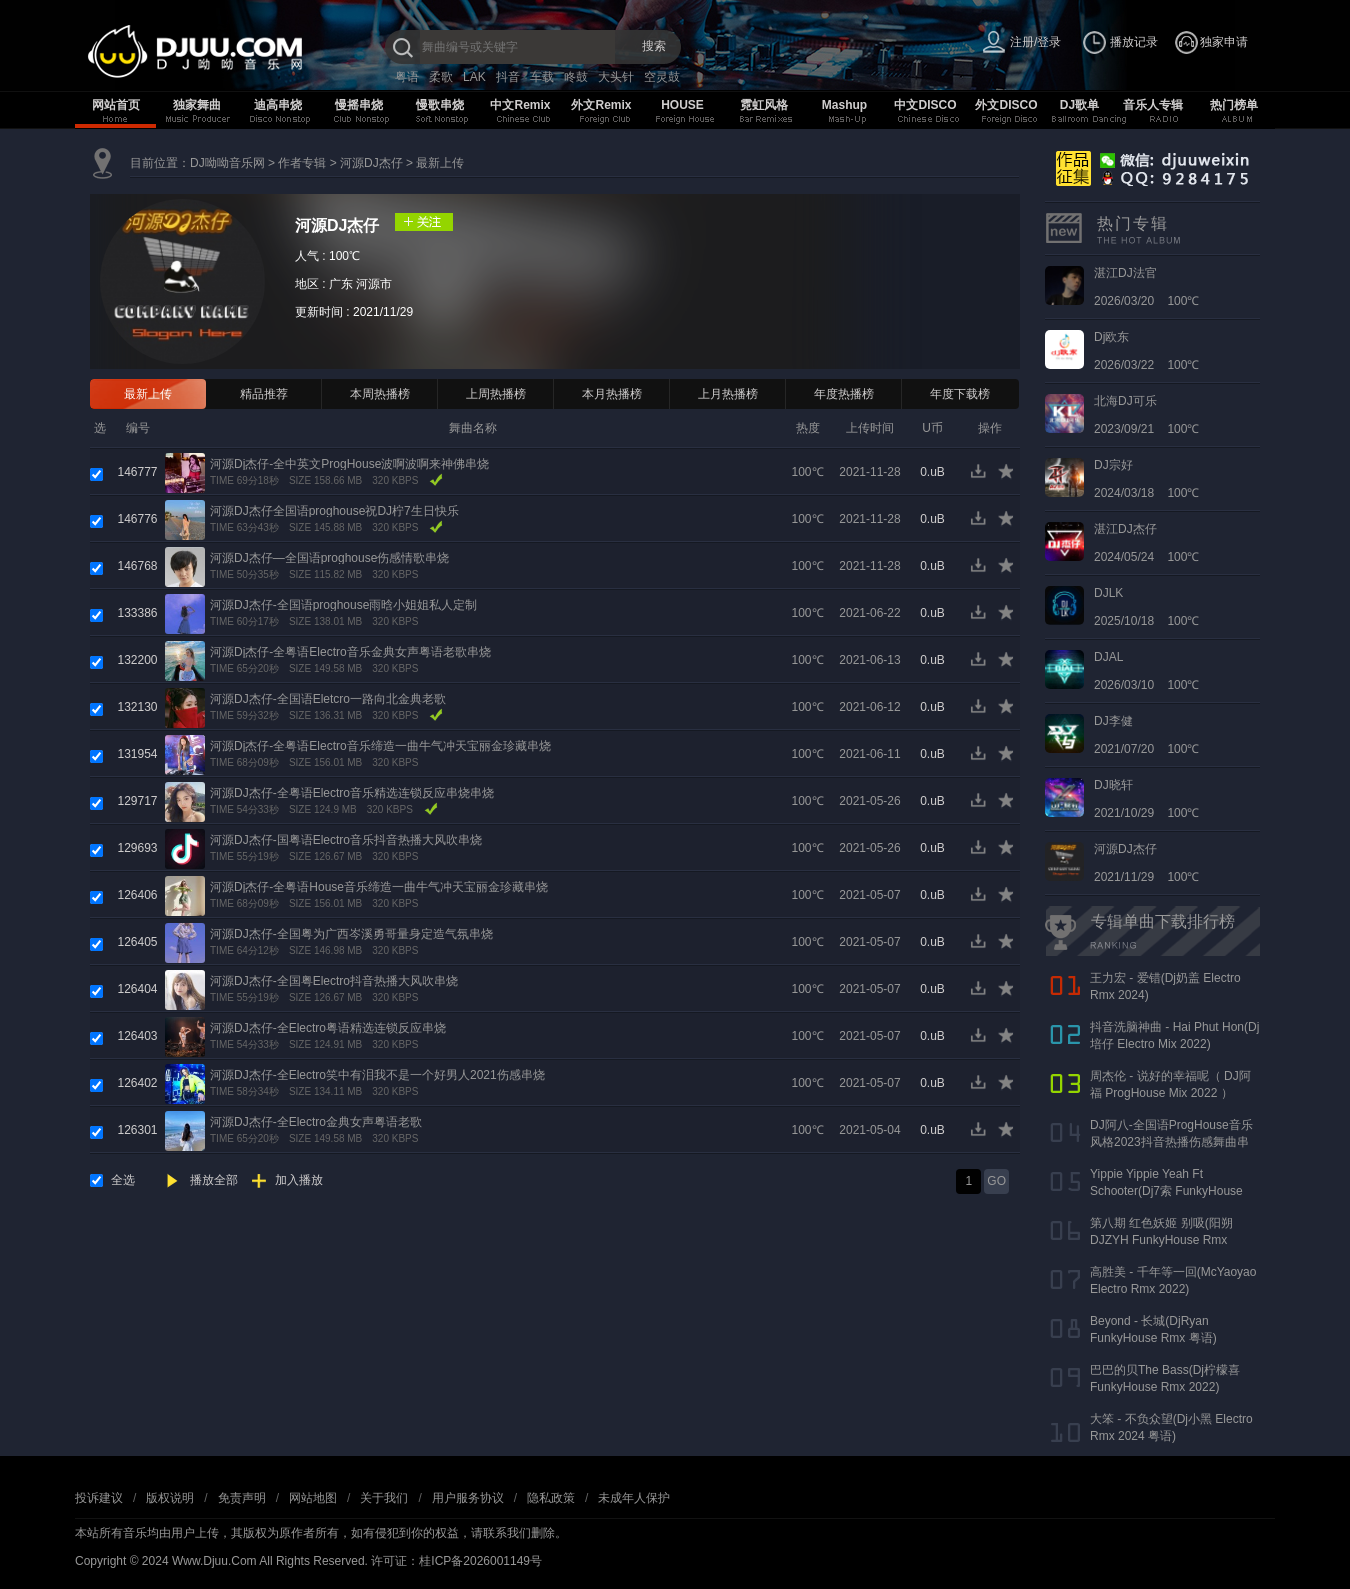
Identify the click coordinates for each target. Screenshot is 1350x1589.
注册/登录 (1035, 42)
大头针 (616, 77)
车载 (542, 77)
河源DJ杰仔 (371, 163)
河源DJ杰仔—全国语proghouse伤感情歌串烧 (329, 558)
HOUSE (682, 105)
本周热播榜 (380, 394)
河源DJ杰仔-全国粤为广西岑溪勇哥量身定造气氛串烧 (351, 934)
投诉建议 (99, 1498)
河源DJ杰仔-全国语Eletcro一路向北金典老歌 (328, 699)
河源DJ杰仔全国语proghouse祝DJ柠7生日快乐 (334, 511)
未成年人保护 (634, 1498)
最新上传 (440, 163)
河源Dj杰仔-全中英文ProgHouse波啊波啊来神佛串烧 (349, 464)
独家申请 (1224, 42)
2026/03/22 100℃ (1146, 351)
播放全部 (214, 1180)
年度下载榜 (960, 394)
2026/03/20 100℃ (1146, 287)
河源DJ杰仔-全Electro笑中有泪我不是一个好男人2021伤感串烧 (377, 1075)
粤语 (407, 77)
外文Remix (601, 105)
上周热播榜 (496, 394)
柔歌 (441, 77)
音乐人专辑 (1153, 105)
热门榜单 (1234, 105)
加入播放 (299, 1180)
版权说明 (170, 1498)
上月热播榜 (728, 394)
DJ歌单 (1079, 105)
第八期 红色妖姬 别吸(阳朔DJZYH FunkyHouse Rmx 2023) (1161, 1240)
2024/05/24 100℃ (1146, 543)
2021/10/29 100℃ (1146, 799)
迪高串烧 (278, 105)
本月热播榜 (612, 394)
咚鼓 (576, 77)
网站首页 (116, 105)
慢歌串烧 (440, 105)
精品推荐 (264, 394)
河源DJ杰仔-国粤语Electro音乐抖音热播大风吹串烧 (346, 840)
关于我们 (384, 1498)
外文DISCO (1006, 105)
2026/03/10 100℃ (1146, 671)
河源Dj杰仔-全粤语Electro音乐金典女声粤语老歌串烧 (350, 652)
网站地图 (313, 1498)
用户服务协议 (468, 1498)
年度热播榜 (844, 394)
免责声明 (242, 1498)
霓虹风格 (764, 105)
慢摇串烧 (359, 105)
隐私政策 (551, 1498)
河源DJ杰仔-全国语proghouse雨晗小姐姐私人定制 (343, 605)
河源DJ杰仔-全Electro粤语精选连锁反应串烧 (328, 1028)
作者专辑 (302, 163)
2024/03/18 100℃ (1146, 479)
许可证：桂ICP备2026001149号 (456, 1561)
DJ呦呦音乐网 (227, 163)
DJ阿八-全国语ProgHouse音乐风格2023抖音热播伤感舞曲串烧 (1171, 1142)
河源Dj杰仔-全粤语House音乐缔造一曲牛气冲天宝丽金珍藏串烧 (379, 887)
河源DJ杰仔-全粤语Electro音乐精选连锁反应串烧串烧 (352, 793)
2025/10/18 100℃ (1146, 607)
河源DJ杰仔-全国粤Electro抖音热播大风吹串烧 (334, 981)
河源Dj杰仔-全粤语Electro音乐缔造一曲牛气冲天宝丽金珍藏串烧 (380, 746)
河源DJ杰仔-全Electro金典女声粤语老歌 (316, 1122)
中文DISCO (925, 105)
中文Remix (520, 105)
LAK (474, 77)
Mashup (844, 105)
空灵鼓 (662, 77)
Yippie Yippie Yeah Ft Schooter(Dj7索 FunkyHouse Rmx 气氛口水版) (1166, 1191)
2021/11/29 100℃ (1146, 863)
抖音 (508, 77)
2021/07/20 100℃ (1146, 735)
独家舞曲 (197, 105)
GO (996, 1181)
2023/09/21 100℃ (1146, 415)
